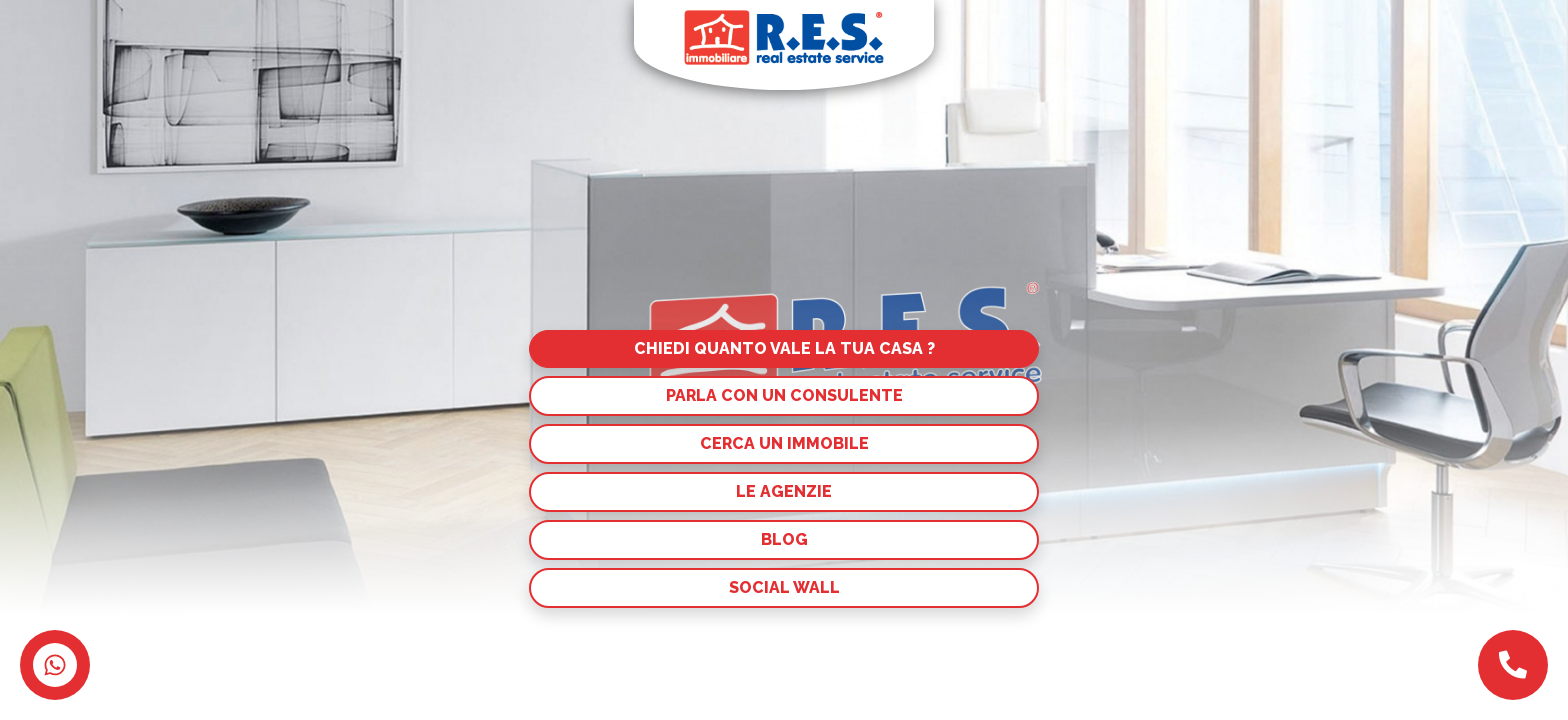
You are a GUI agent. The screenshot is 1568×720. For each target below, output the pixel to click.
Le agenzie (784, 491)
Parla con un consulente (784, 395)
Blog (784, 539)
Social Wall (784, 587)
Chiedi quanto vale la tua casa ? (784, 348)
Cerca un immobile (784, 443)
